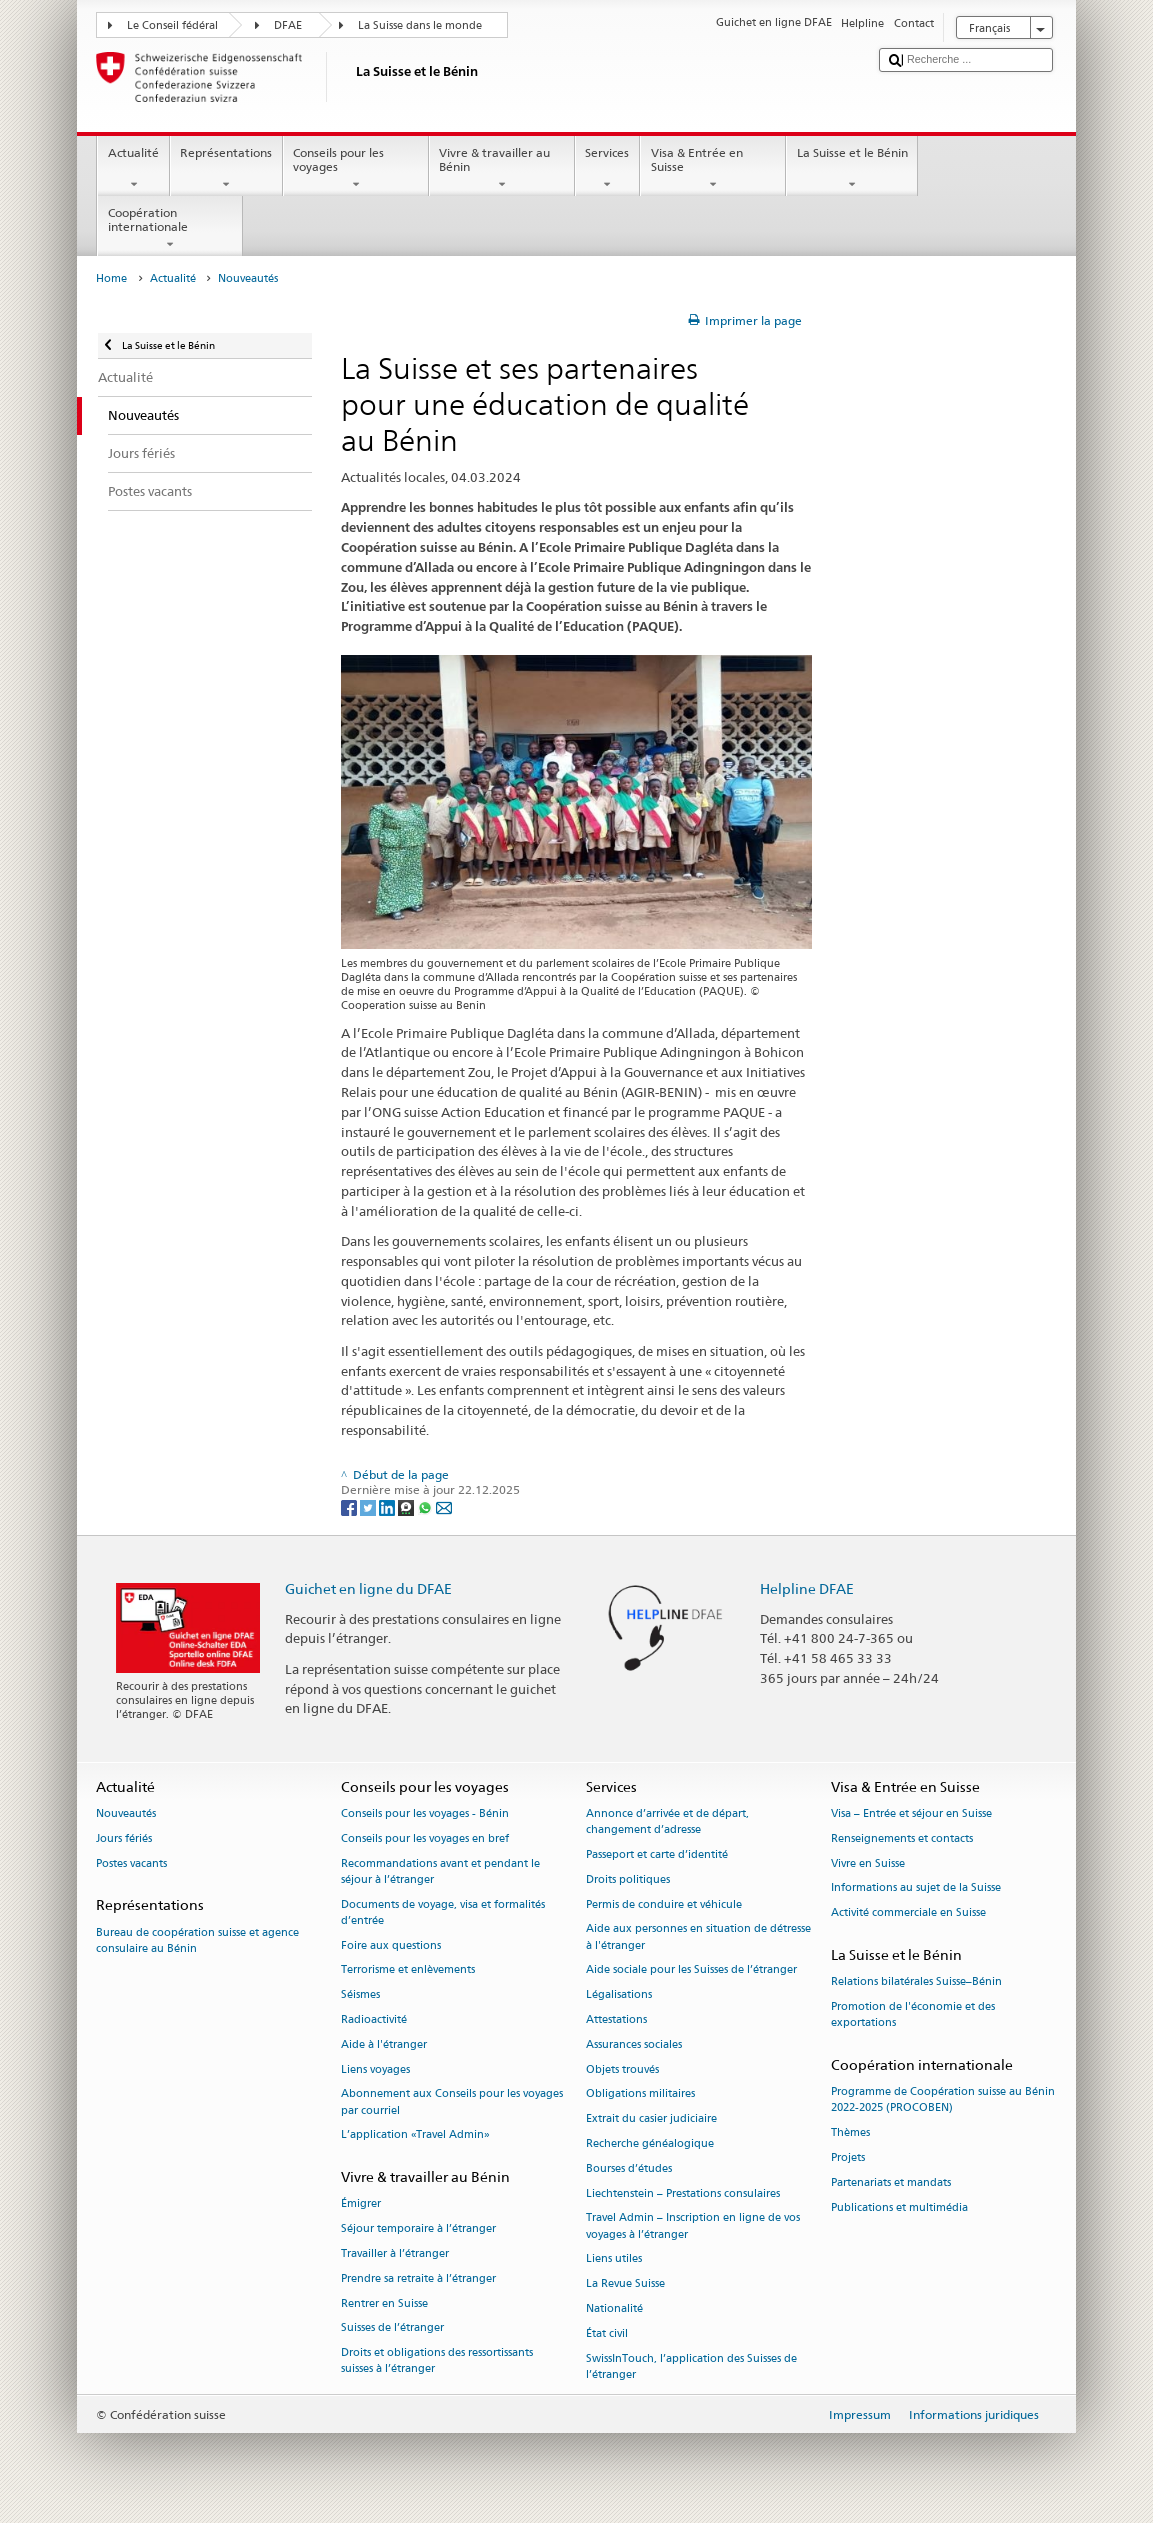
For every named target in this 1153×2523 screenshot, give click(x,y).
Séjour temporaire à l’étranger (418, 2229)
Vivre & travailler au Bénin (502, 169)
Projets (848, 2157)
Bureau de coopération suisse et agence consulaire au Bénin (197, 1940)
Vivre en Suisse (868, 1863)
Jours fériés (124, 1838)
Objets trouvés (622, 2069)
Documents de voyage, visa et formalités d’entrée (443, 1912)
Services (607, 169)
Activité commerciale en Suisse (908, 1913)
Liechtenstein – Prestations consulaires (683, 2193)
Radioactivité (374, 2019)
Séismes (360, 1995)
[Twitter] (369, 1506)
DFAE (288, 25)
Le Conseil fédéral (172, 25)
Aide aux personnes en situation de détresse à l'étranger (698, 1937)
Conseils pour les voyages (356, 169)
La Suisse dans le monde (420, 25)
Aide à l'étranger (384, 2044)
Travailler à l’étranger (395, 2253)
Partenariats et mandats (891, 2182)
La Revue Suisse (625, 2284)
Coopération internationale (170, 229)
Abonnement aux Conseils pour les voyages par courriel (452, 2102)
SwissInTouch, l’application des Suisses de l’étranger (691, 2366)
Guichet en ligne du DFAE (368, 1588)
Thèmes (850, 2133)
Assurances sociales (634, 2044)
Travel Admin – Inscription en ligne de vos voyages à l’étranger (693, 2226)
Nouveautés (126, 1813)
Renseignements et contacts (902, 1838)
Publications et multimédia (899, 2207)
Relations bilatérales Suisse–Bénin (916, 1982)
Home (111, 278)
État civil (607, 2333)
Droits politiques (628, 1879)
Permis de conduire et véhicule (664, 1904)
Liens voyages (375, 2069)
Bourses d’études (629, 2168)
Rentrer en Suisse (384, 2303)
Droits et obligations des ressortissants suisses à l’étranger (437, 2361)
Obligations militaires (640, 2094)
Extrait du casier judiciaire (651, 2119)
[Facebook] (350, 1506)
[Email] (444, 1506)
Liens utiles (614, 2259)
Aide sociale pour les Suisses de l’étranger (691, 1970)
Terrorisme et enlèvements (408, 1970)
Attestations (616, 2019)
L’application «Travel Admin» (415, 2135)
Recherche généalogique (650, 2143)
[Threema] (407, 1506)
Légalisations (619, 1995)
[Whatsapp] (426, 1506)
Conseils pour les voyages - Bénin (425, 1813)
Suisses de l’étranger (392, 2328)
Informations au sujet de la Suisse (916, 1888)
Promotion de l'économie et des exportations (913, 2014)
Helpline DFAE (807, 1588)
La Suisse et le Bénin (852, 169)
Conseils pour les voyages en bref (425, 1838)
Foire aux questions (391, 1945)
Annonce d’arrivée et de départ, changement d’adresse (667, 1821)
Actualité (133, 169)
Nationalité (614, 2308)
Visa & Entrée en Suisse (713, 169)
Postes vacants (131, 1863)
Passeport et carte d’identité (657, 1854)
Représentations (226, 169)
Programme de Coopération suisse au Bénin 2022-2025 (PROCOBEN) (943, 2100)
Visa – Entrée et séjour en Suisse (911, 1813)
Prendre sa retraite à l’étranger (418, 2278)
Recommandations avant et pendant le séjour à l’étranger (440, 1871)
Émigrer (361, 2204)
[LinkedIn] (388, 1506)
